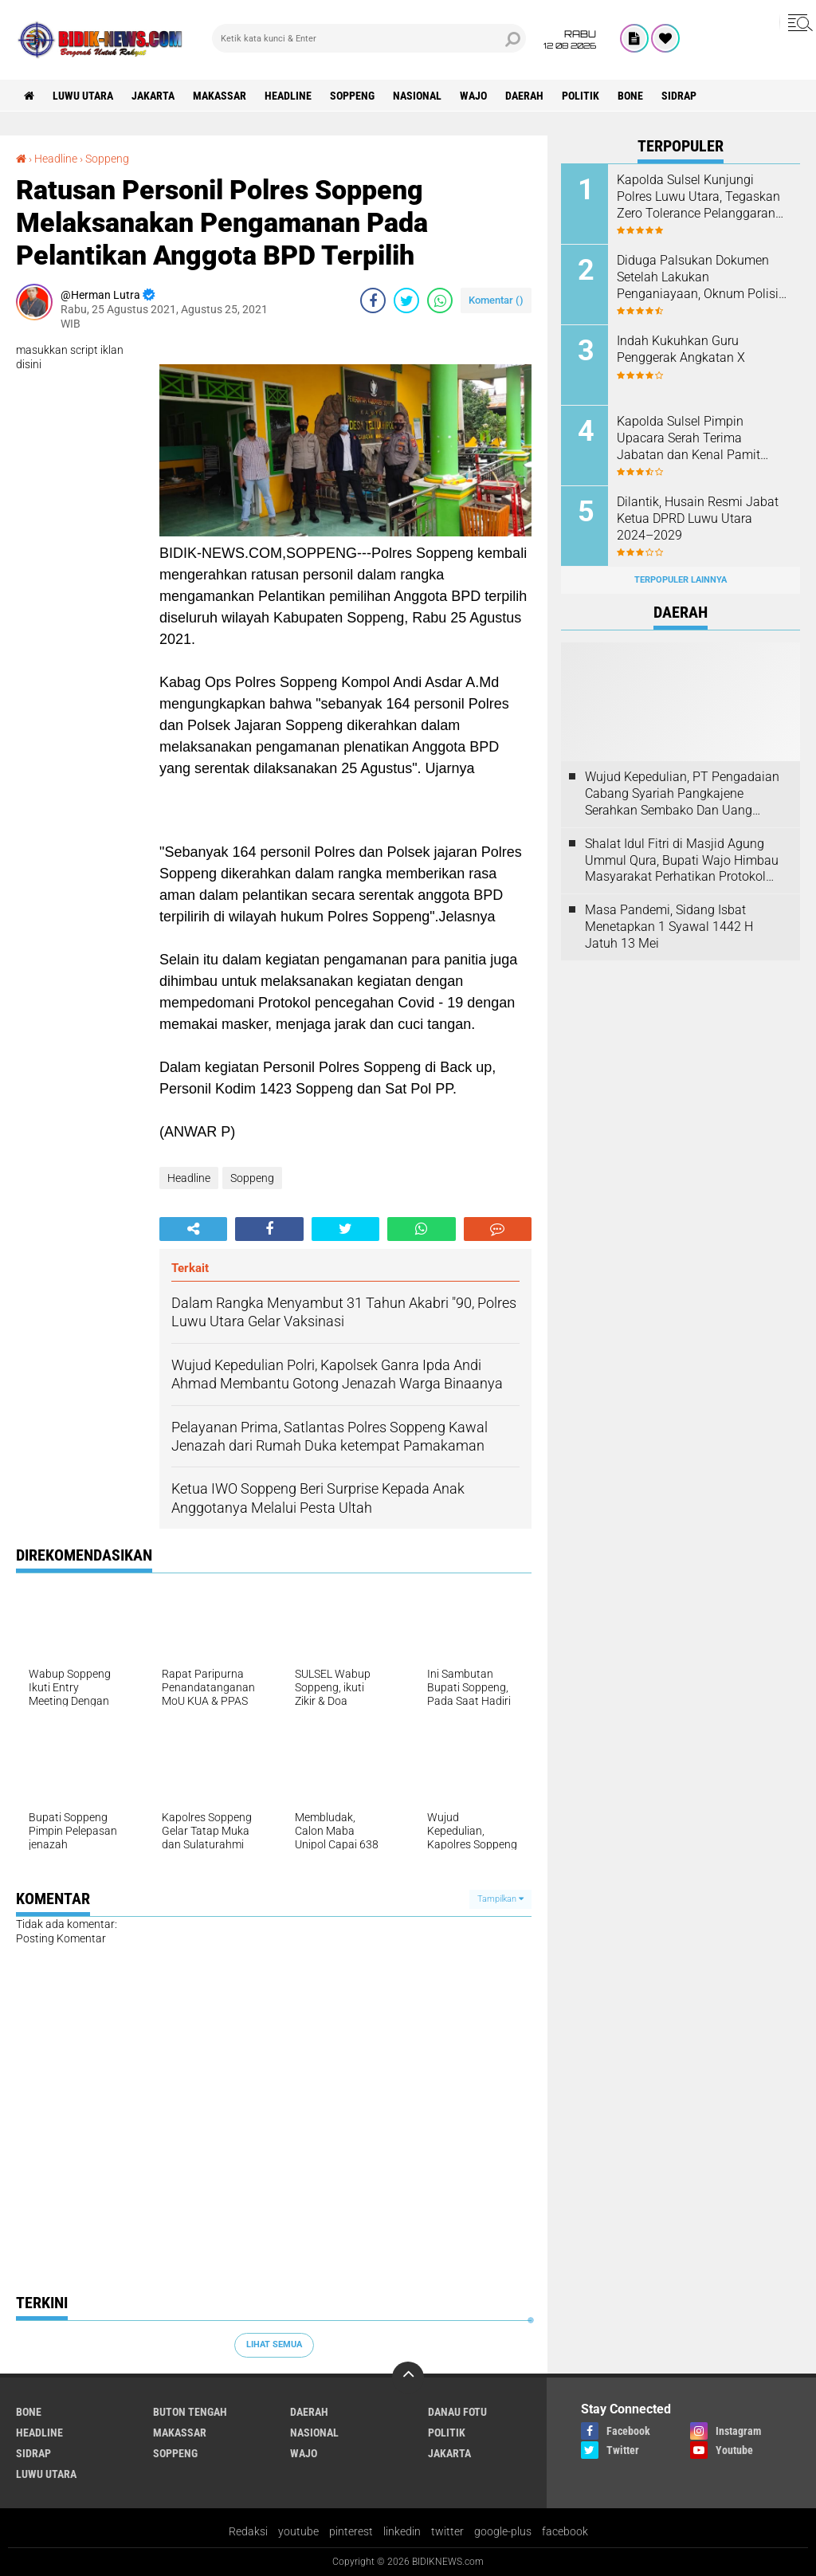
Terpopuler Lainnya (680, 580)
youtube (298, 2531)
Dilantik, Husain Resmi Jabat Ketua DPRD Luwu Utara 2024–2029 (698, 518)
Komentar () (496, 300)
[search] (369, 38)
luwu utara (83, 95)
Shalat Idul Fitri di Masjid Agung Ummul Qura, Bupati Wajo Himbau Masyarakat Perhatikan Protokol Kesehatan (682, 861)
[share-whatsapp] (440, 300)
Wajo (473, 95)
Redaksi (248, 2531)
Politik (580, 95)
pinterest (351, 2531)
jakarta (153, 95)
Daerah (524, 95)
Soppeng (352, 95)
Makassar (219, 95)
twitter (447, 2531)
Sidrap (678, 95)
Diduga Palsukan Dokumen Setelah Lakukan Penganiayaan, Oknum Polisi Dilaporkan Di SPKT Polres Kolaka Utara (698, 277)
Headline (288, 95)
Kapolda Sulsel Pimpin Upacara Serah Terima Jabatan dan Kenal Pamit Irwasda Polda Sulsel (688, 438)
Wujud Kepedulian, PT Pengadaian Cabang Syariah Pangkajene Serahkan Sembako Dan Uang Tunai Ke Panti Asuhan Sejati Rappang (682, 794)
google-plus (503, 2531)
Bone (630, 95)
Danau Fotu (457, 2411)
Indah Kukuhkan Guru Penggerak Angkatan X (681, 349)
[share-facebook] (373, 300)
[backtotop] (408, 2377)
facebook (565, 2531)
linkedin (402, 2531)
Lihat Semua (274, 2344)
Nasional (417, 95)
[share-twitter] (406, 300)
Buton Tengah (190, 2411)
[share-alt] (193, 1229)
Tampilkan (500, 1899)
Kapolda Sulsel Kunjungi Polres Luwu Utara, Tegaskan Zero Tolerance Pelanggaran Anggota (698, 197)
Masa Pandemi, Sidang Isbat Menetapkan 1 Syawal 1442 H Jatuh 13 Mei (669, 926)
